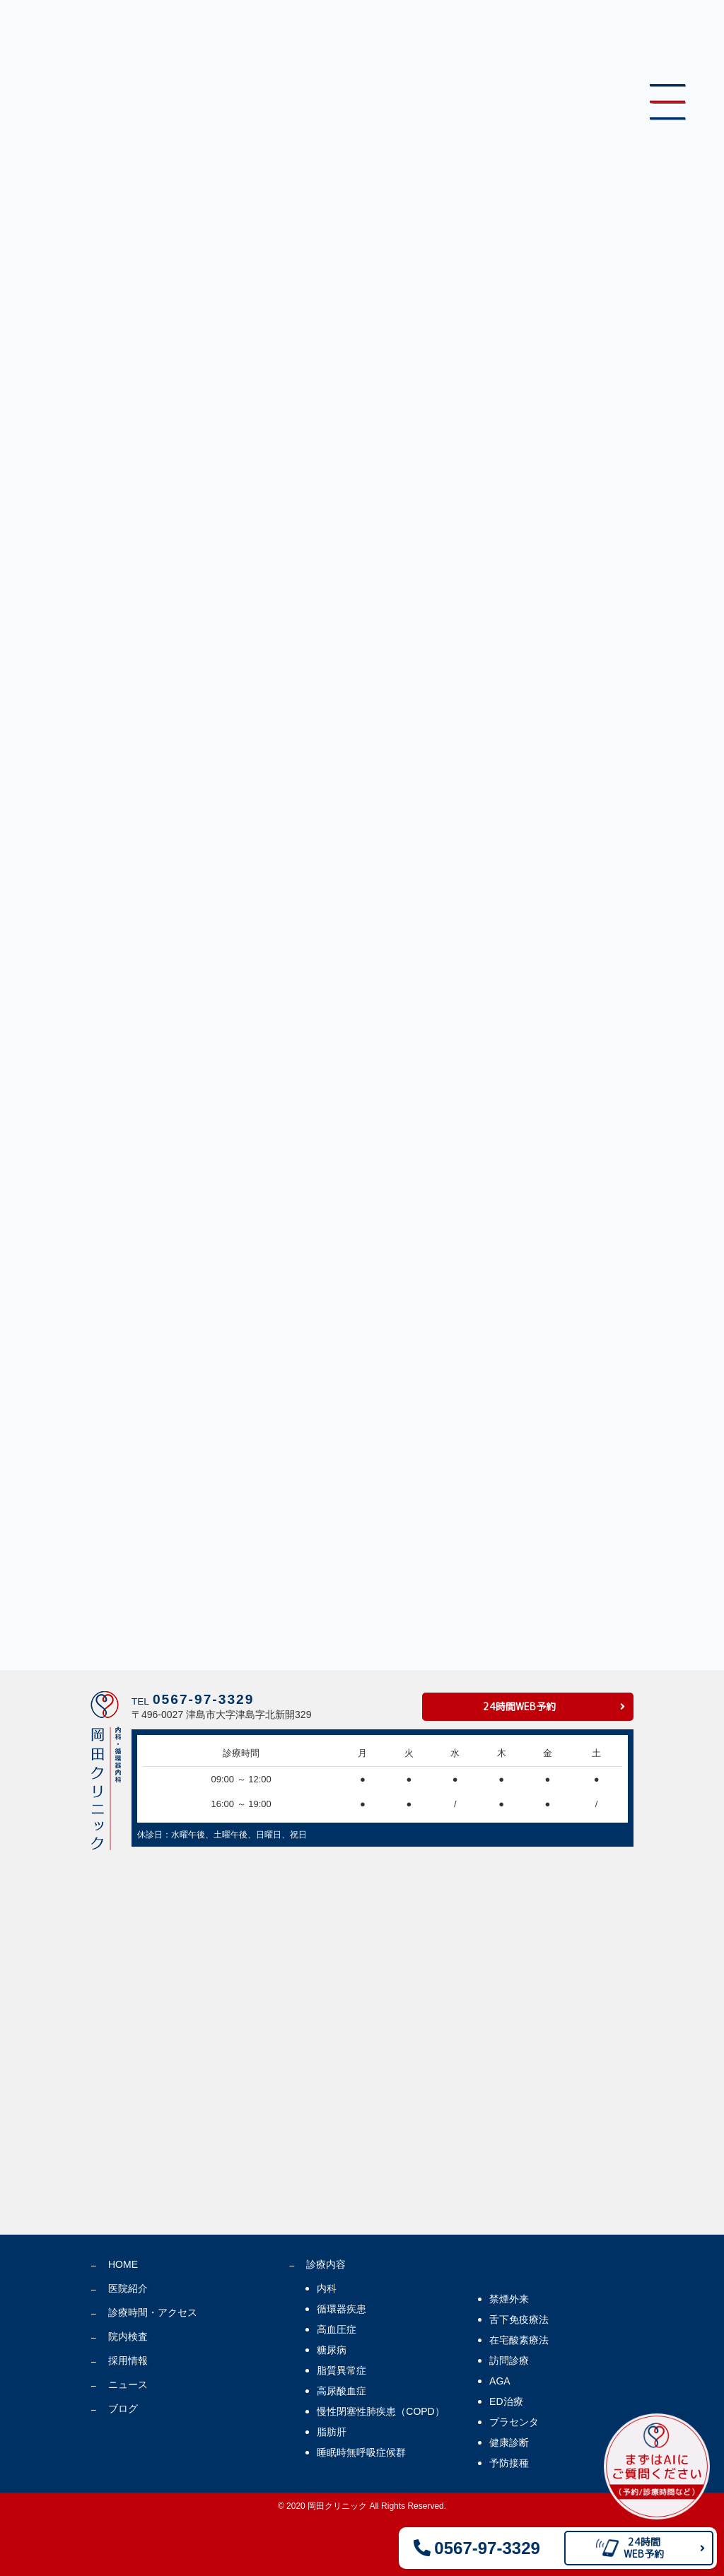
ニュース (128, 2384)
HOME (123, 2264)
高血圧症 (336, 2329)
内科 (327, 2288)
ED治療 (505, 2401)
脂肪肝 (331, 2431)
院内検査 (128, 2336)
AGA (499, 2381)
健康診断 (509, 2442)
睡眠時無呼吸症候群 (361, 2452)
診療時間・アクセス (152, 2312)
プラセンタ (514, 2422)
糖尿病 (331, 2350)
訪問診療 (509, 2360)
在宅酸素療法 (519, 2340)
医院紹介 (128, 2288)
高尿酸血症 (341, 2390)
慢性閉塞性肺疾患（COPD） (380, 2411)
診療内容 (326, 2264)
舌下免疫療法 (519, 2319)
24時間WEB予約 (519, 1706)
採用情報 (128, 2360)
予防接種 (509, 2463)
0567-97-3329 (204, 1699)
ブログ (123, 2408)
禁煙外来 (509, 2299)
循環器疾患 (341, 2309)
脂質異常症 (341, 2370)
